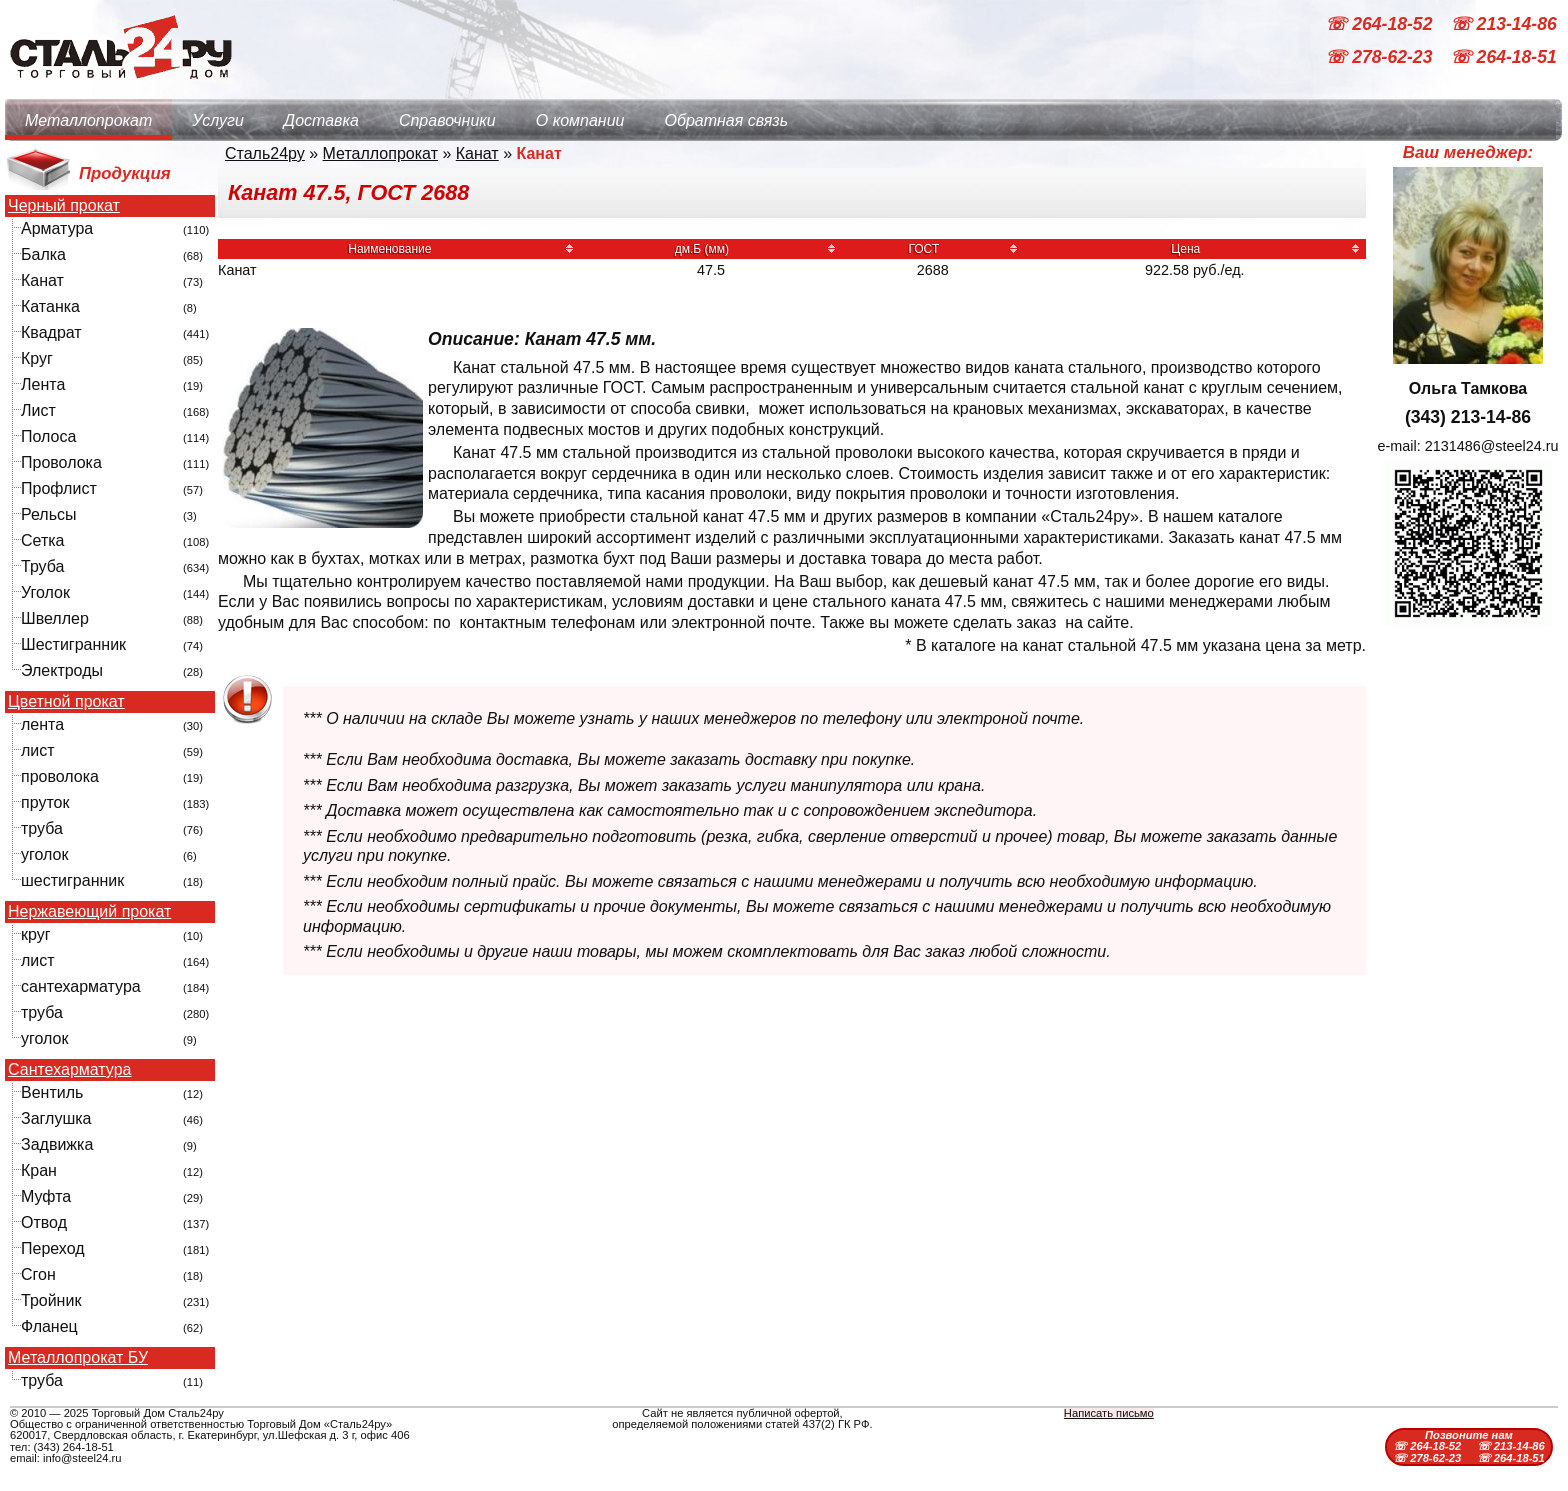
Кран (39, 1170)
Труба (42, 566)
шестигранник (72, 880)
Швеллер (55, 618)
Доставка (321, 120)
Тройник (51, 1300)
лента (42, 724)
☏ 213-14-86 (1503, 24)
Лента (43, 384)
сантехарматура (81, 986)
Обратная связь (726, 120)
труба (42, 828)
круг (36, 934)
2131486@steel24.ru (1492, 446)
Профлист (59, 488)
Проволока (61, 462)
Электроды (62, 670)
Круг (37, 358)
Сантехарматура (69, 1070)
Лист (38, 410)
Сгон (38, 1274)
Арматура (57, 228)
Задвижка (57, 1144)
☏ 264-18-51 (1503, 58)
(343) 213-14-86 (1468, 417)
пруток (45, 802)
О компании (580, 120)
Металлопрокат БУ (78, 1358)
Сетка (43, 540)
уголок (44, 854)
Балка (43, 254)
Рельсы (49, 514)
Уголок (45, 592)
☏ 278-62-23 (1381, 58)
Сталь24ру (265, 153)
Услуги (218, 120)
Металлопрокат (88, 120)
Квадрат (51, 332)
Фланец (49, 1326)
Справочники (447, 120)
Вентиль (52, 1092)
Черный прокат (64, 206)
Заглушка (56, 1118)
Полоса (48, 436)
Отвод (44, 1222)
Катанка (50, 306)
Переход (53, 1248)
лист (38, 750)
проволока (60, 776)
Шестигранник (73, 644)
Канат (42, 280)
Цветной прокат (66, 702)
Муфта (46, 1196)
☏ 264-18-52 (1381, 24)
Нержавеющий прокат (89, 912)
